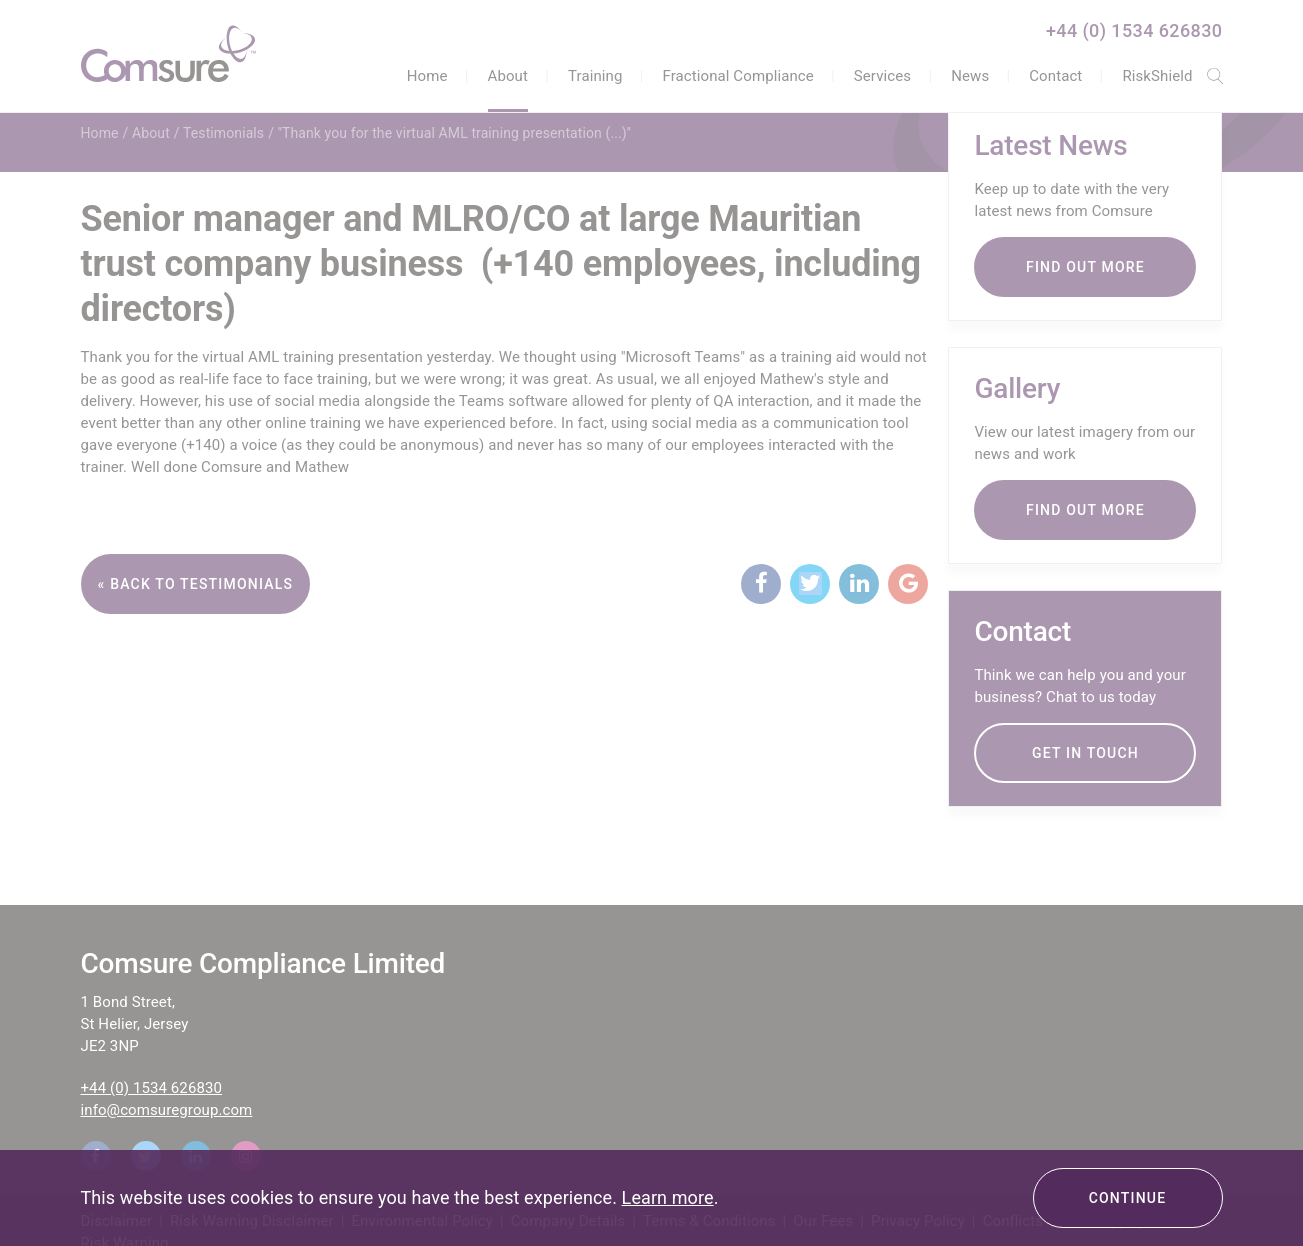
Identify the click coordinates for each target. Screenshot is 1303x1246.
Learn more (668, 1197)
